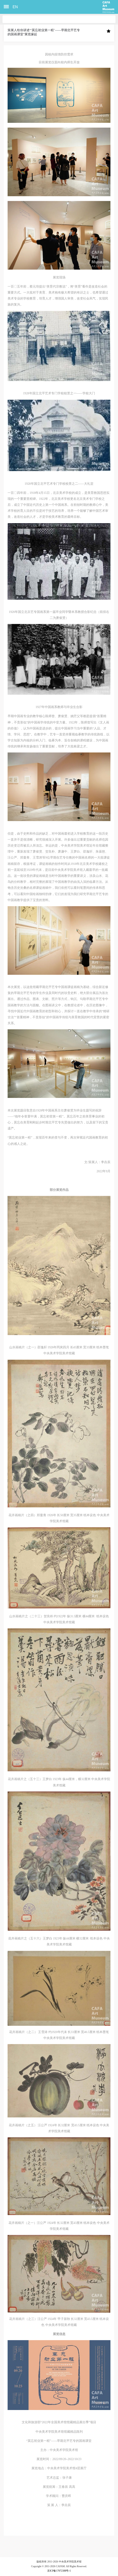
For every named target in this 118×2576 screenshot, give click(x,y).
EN (15, 7)
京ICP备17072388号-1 (59, 2570)
